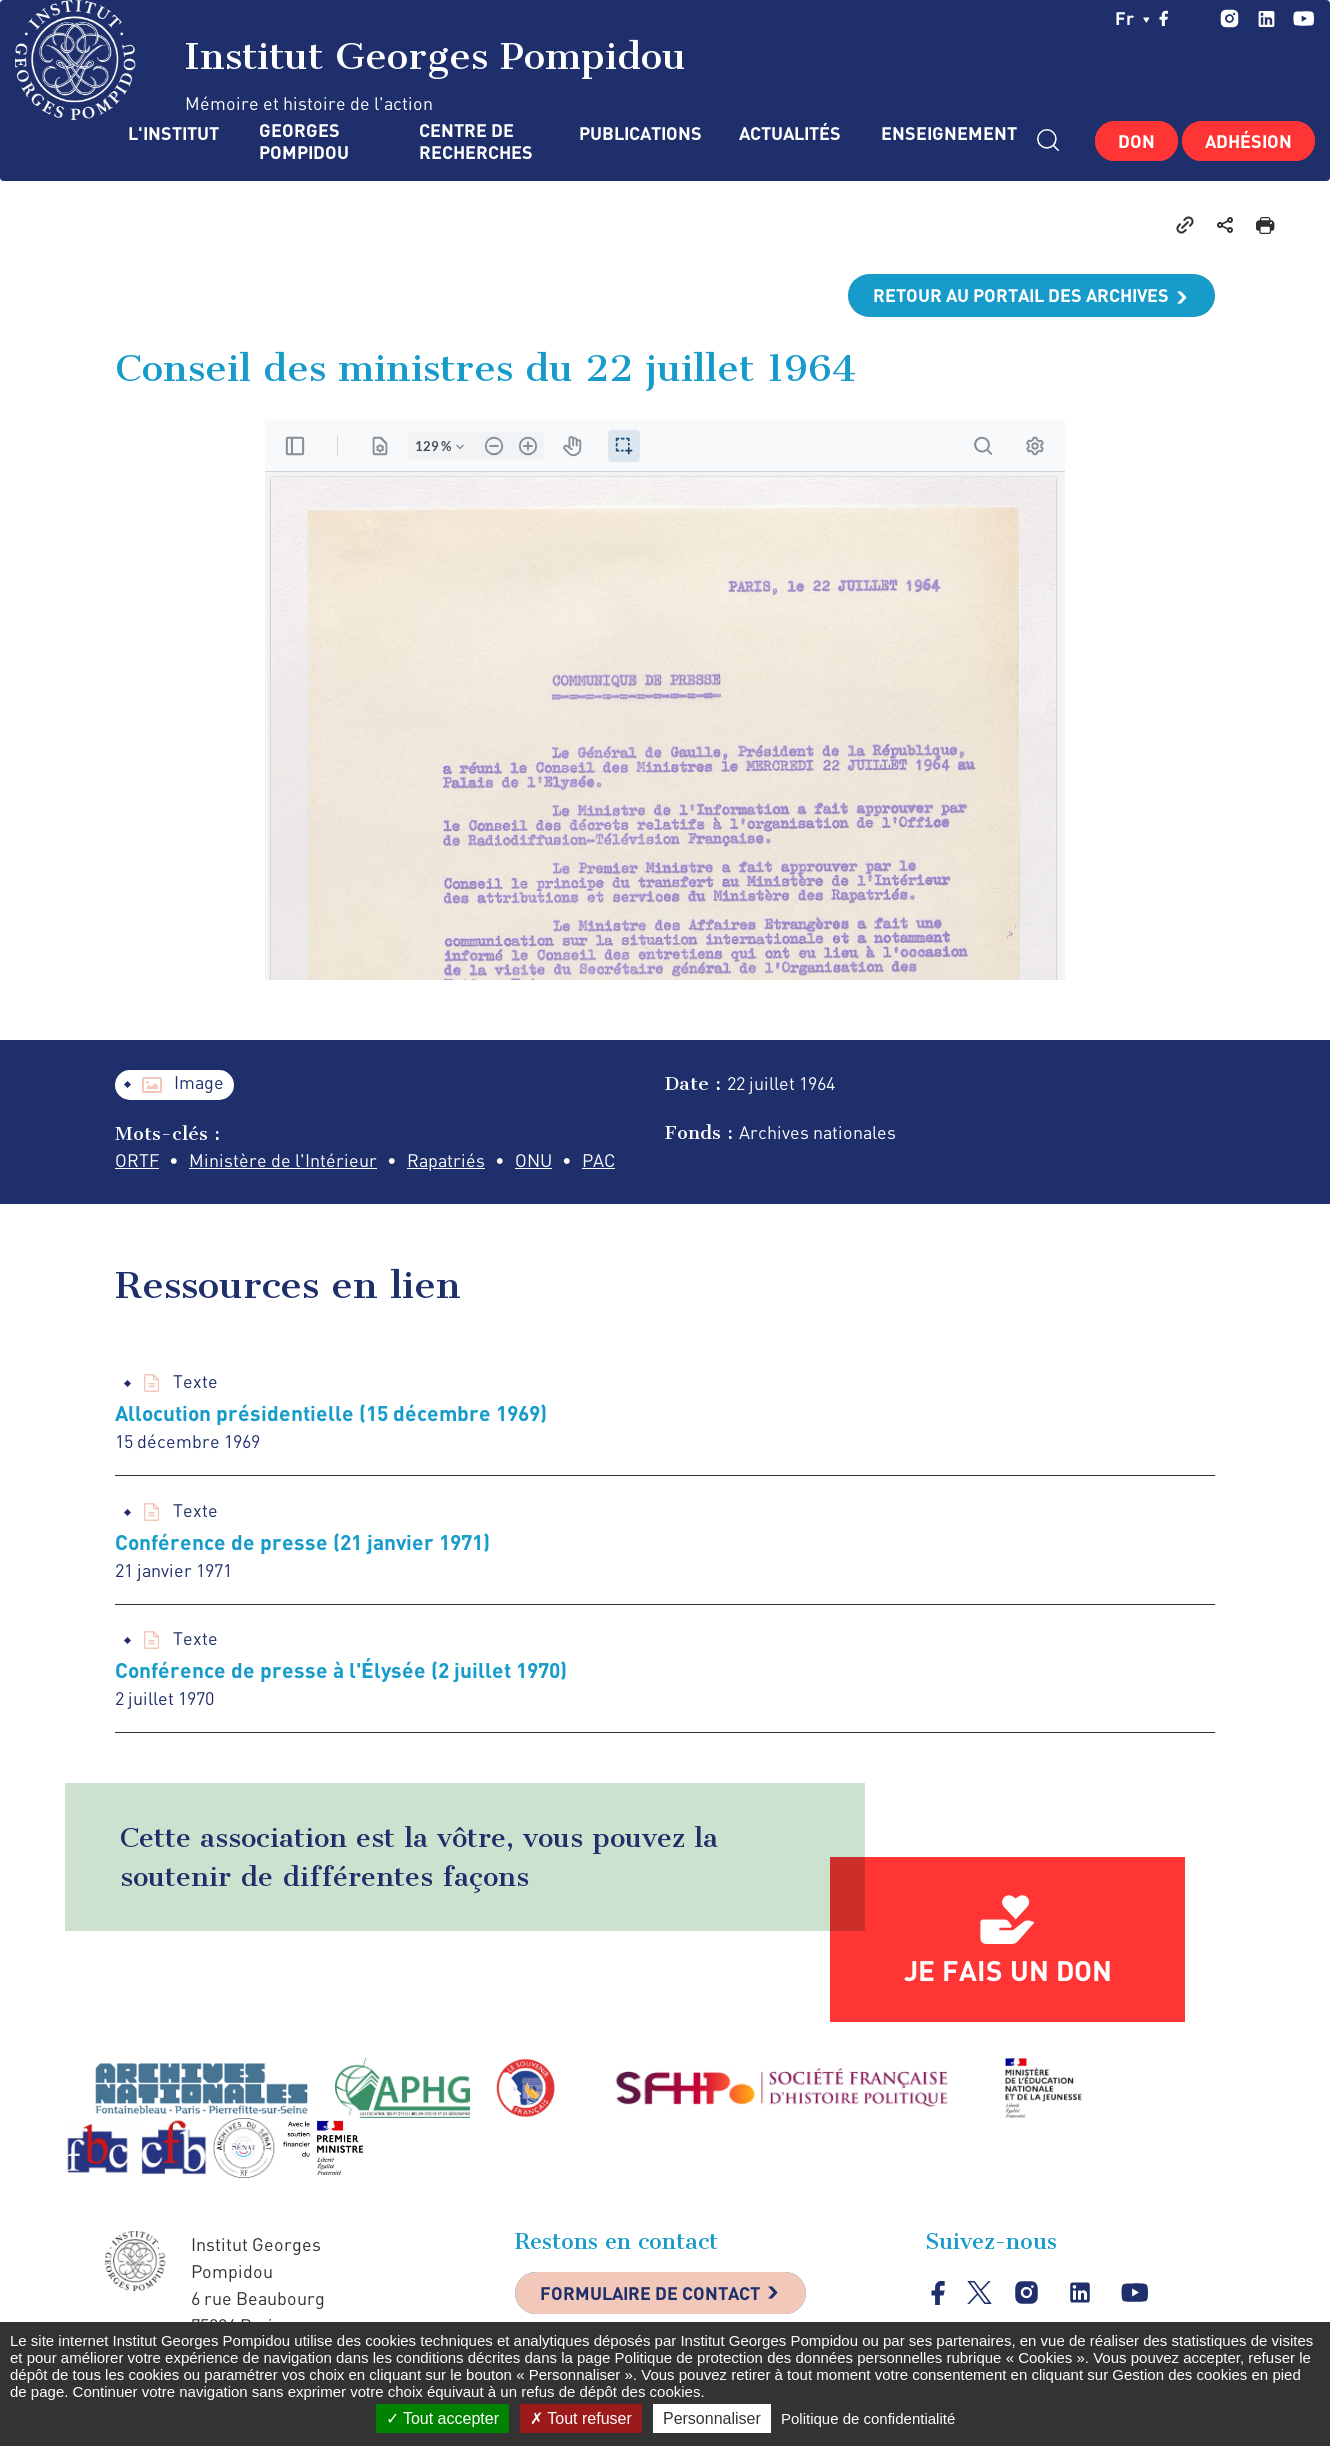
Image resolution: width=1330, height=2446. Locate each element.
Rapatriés (446, 1160)
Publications (639, 133)
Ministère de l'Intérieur (283, 1160)
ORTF (137, 1160)
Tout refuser (581, 2418)
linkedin (1266, 18)
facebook (1164, 18)
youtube (1303, 18)
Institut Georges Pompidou (350, 60)
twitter (1195, 18)
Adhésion (1248, 141)
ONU (533, 1160)
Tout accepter (442, 2418)
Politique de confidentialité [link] (868, 2418)
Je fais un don (1008, 1970)
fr (1132, 18)
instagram (1229, 18)
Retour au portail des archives (1021, 295)
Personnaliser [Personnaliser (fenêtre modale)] (712, 2418)
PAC (598, 1160)
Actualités (790, 133)
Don (1136, 141)
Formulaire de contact (650, 2293)
